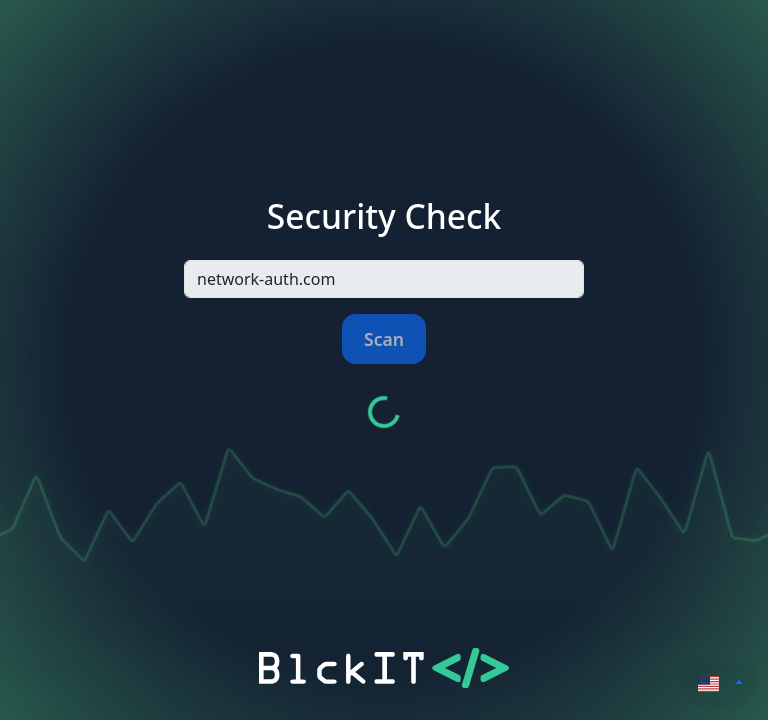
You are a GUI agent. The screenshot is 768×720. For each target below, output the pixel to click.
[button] (721, 682)
